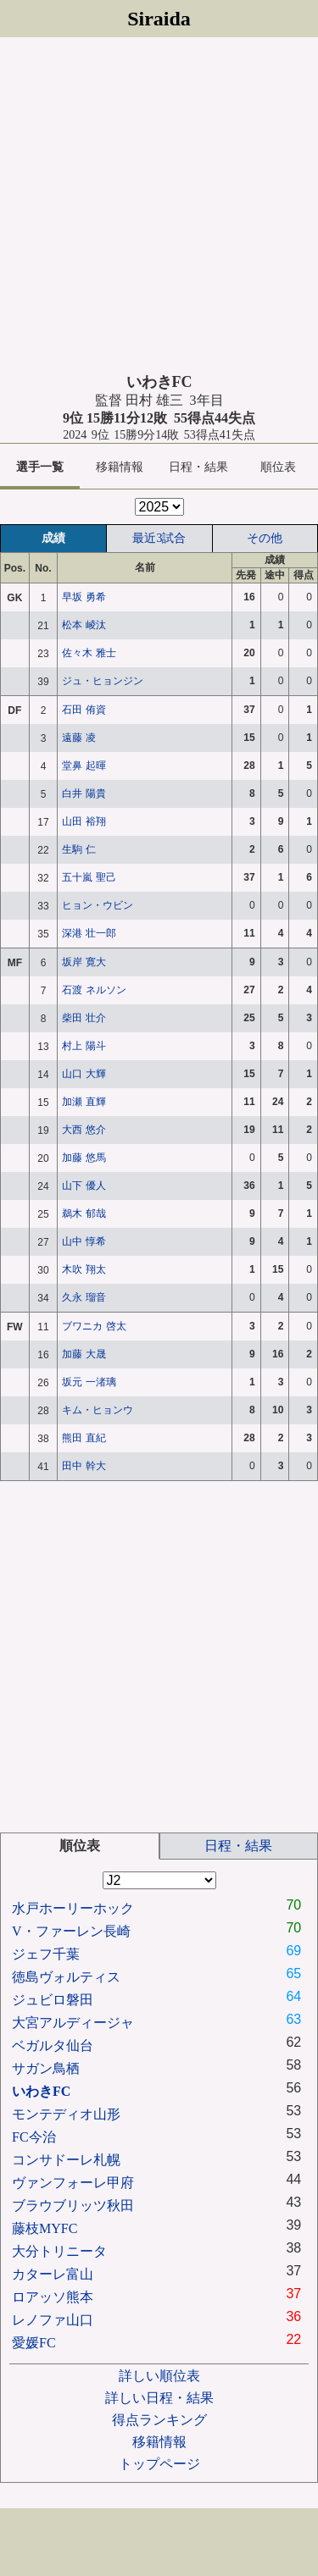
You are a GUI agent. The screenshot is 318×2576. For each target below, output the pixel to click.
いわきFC (41, 2091)
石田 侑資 (83, 710)
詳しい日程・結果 (159, 2398)
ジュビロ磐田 (52, 2000)
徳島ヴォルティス (66, 1977)
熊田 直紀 (83, 1438)
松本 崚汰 (83, 625)
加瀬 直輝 (83, 1102)
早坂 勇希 (83, 597)
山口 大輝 (83, 1074)
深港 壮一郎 (88, 933)
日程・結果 (198, 467)
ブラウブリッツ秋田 (73, 2205)
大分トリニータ (59, 2251)
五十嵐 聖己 (88, 877)
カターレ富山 (52, 2274)
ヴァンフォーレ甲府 (73, 2182)
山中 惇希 (83, 1241)
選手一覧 (40, 467)
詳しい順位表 (159, 2376)
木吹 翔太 (83, 1269)
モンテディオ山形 (66, 2114)
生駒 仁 (78, 849)
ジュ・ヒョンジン (102, 681)
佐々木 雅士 (88, 653)
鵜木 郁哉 (83, 1213)
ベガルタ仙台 (52, 2045)
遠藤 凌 (78, 738)
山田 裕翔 (83, 821)
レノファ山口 (52, 2320)
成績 (53, 538)
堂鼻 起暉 (83, 765)
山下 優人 (83, 1185)
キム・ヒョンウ (97, 1410)
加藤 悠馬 (83, 1158)
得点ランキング (159, 2420)
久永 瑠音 (83, 1297)
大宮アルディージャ (73, 2022)
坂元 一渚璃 (88, 1382)
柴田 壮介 (83, 1018)
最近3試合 (159, 538)
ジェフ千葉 (46, 1954)
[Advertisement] (159, 204)
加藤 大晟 (83, 1354)
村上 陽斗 (83, 1046)
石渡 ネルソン (94, 990)
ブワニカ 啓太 (94, 1326)
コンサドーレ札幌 (66, 2160)
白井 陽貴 (83, 793)
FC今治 (34, 2137)
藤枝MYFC (44, 2228)
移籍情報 (119, 467)
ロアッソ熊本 (52, 2297)
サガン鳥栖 (46, 2068)
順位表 (278, 467)
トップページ (159, 2464)
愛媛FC (34, 2343)
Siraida (159, 19)
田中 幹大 (83, 1466)
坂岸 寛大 (83, 962)
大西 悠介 (83, 1130)
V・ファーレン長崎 (71, 1931)
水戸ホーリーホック (73, 1908)
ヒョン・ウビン (97, 905)
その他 (264, 538)
